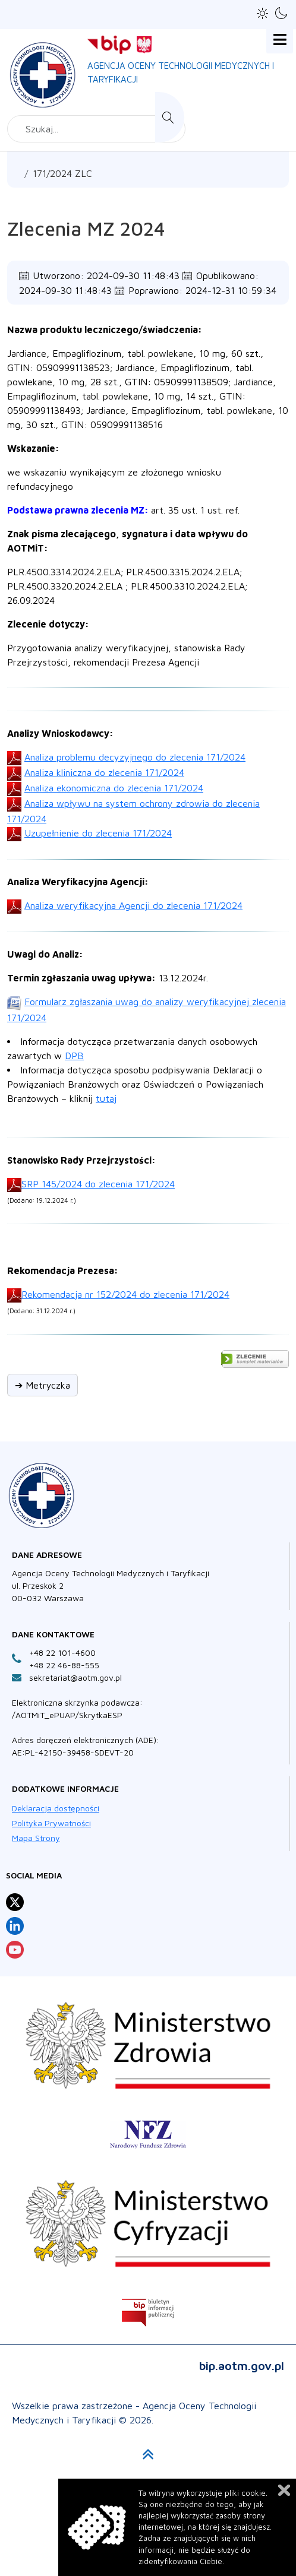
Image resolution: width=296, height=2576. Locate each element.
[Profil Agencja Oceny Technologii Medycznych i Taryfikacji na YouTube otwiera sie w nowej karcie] (15, 1950)
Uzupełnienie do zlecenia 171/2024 (98, 833)
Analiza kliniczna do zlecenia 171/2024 (104, 772)
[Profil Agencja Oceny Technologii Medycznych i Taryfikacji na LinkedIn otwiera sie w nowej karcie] (15, 1926)
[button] (262, 13)
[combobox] (96, 128)
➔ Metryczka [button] (42, 1385)
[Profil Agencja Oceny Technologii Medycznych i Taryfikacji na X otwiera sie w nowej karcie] (15, 1902)
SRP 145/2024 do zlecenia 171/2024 (98, 1183)
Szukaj (169, 117)
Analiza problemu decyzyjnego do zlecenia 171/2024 (134, 757)
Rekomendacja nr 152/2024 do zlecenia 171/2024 (125, 1294)
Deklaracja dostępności (55, 1808)
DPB (74, 1055)
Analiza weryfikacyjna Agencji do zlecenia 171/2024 (133, 905)
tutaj (106, 1098)
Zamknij (284, 2490)
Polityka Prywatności (51, 1823)
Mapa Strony (36, 1838)
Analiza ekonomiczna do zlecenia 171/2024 (113, 787)
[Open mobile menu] (279, 40)
